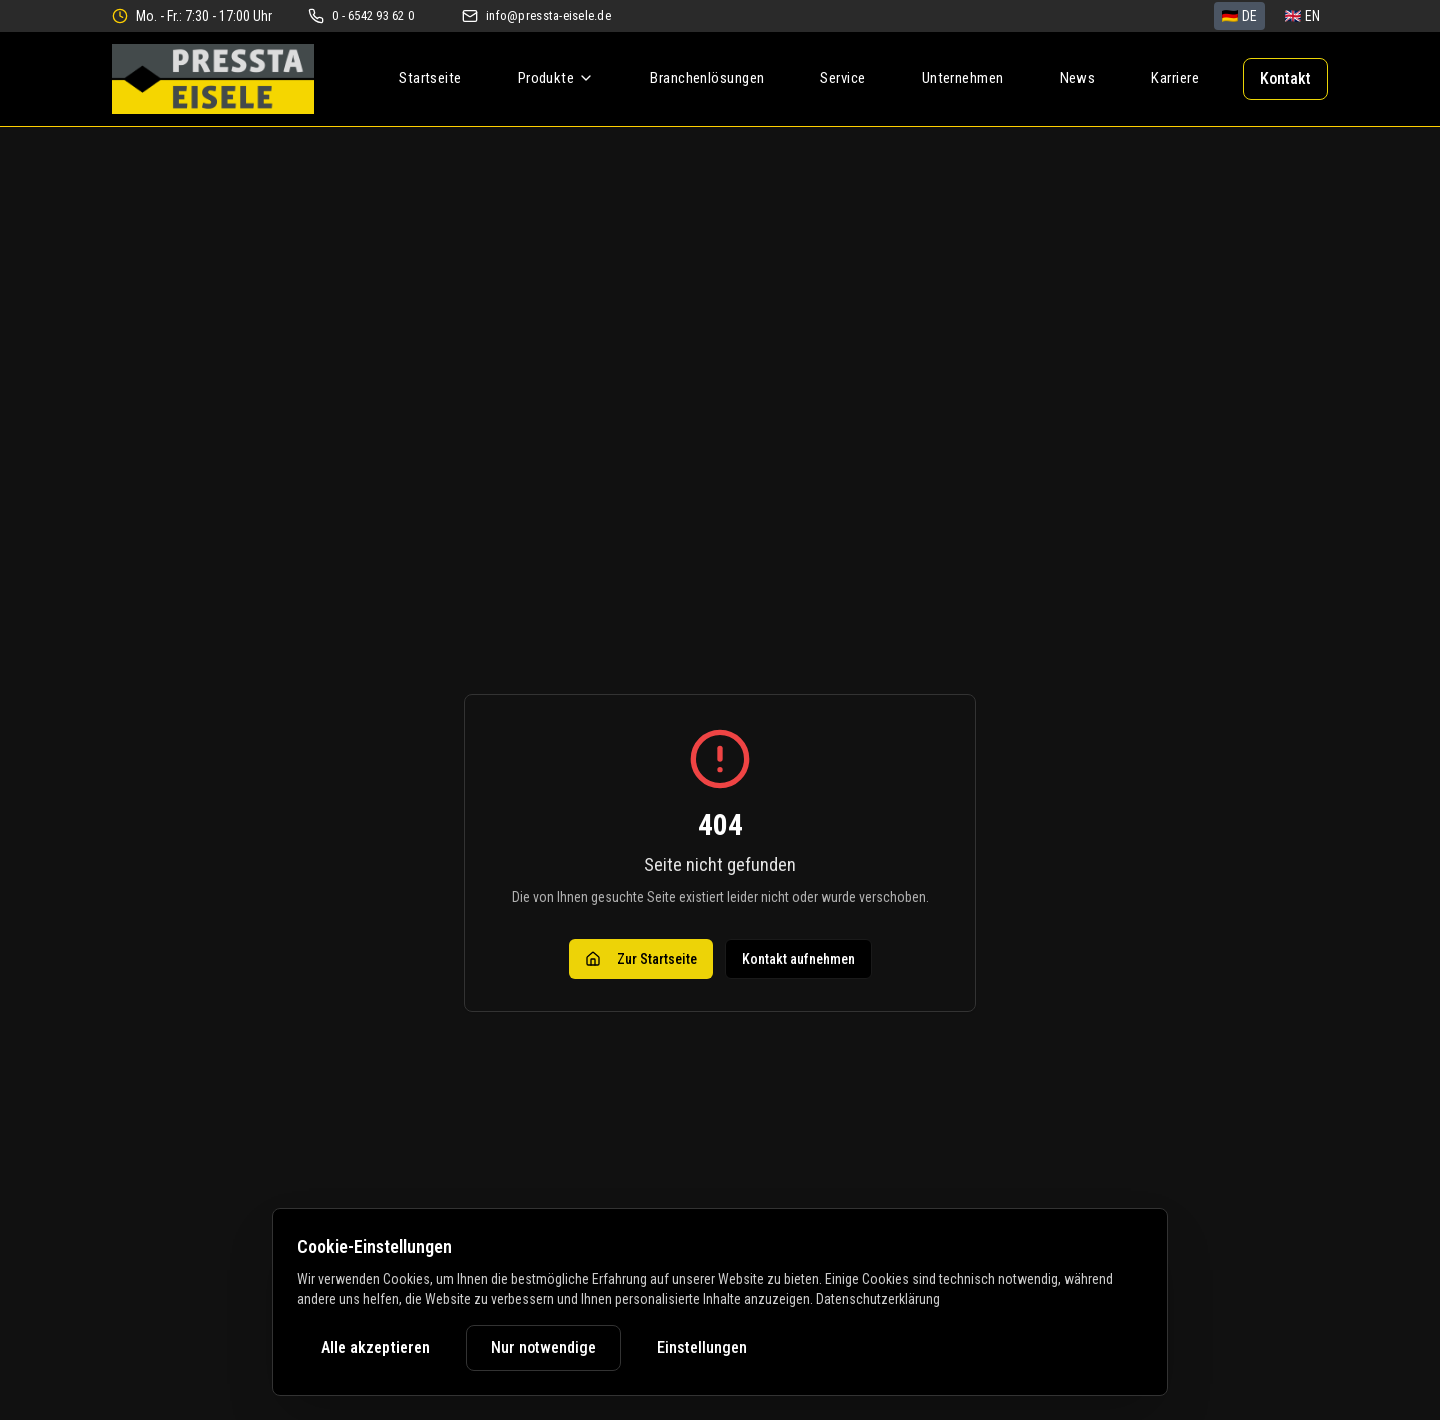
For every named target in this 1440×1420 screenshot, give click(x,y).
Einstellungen (702, 1347)
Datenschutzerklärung (878, 1299)
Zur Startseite (641, 959)
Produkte (556, 78)
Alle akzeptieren (375, 1347)
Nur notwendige (543, 1347)
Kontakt (1285, 78)
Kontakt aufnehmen (798, 959)
